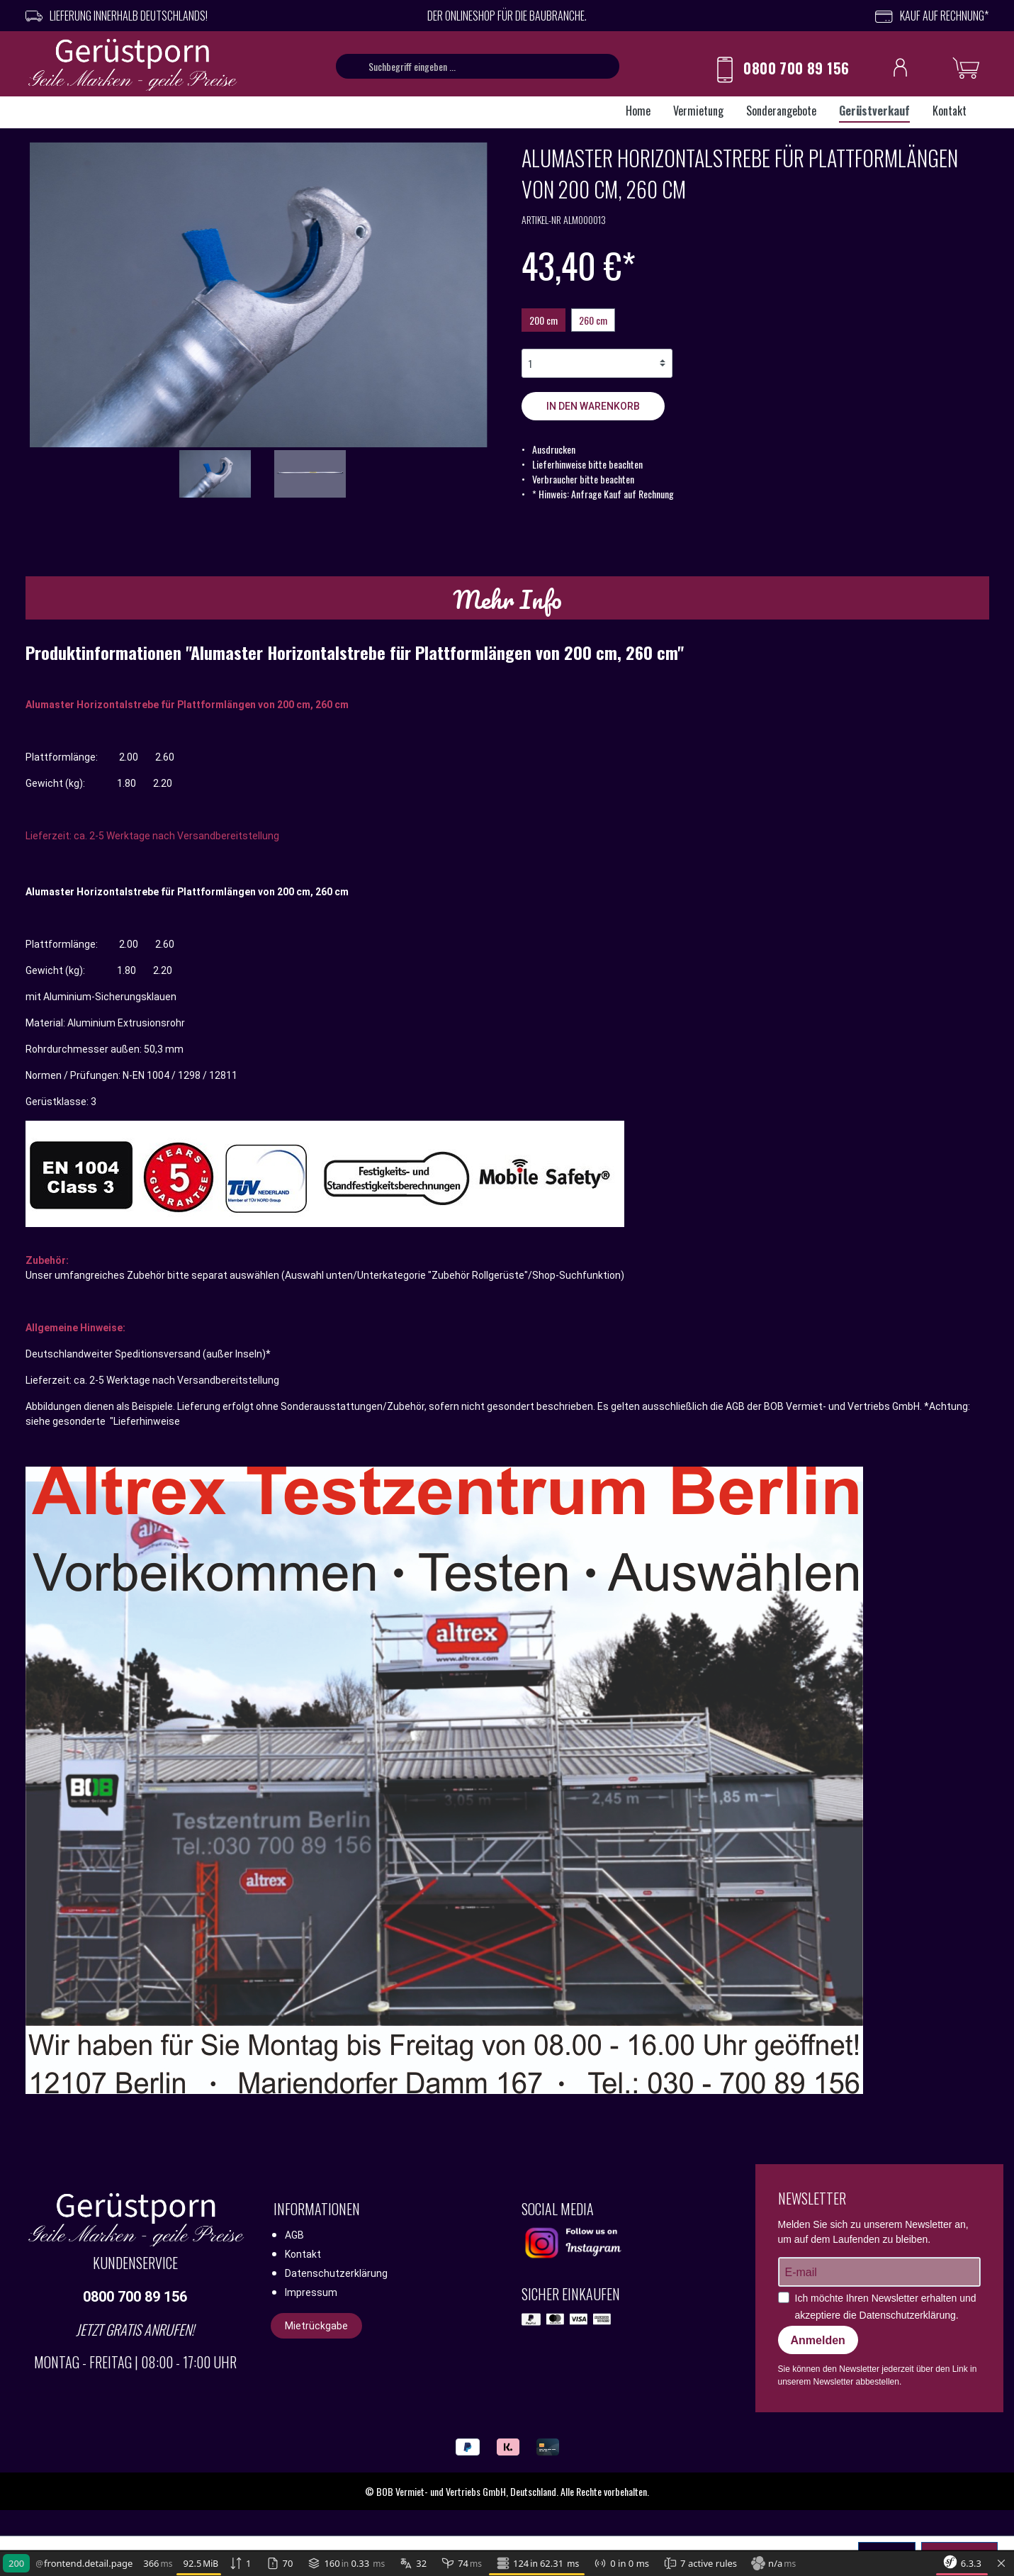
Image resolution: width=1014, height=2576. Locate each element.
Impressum (311, 2292)
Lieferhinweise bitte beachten (587, 464)
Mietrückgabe (316, 2325)
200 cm (543, 320)
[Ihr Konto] (900, 65)
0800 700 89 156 (783, 68)
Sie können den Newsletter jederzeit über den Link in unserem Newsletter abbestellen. (877, 2375)
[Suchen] (351, 67)
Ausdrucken (553, 449)
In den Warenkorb (593, 406)
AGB (294, 2235)
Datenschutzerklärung (336, 2273)
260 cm (593, 320)
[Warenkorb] (966, 66)
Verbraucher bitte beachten (583, 478)
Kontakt (303, 2254)
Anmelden (818, 2340)
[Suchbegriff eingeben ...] (477, 66)
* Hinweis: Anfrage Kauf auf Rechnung (603, 493)
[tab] (507, 598)
